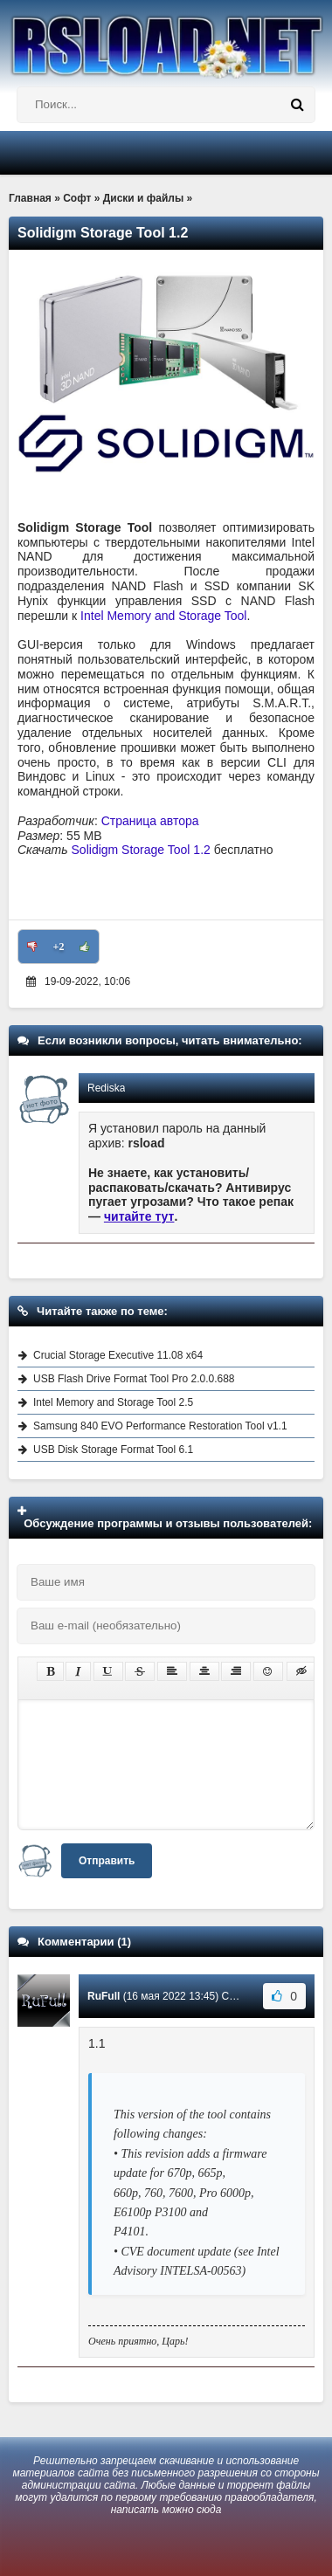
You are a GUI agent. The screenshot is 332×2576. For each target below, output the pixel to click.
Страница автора (150, 821)
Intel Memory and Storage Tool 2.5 (113, 1402)
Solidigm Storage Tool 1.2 (141, 850)
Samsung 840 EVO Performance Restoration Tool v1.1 (160, 1426)
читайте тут (139, 1216)
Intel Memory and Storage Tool (163, 616)
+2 (59, 946)
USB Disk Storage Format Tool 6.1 (113, 1449)
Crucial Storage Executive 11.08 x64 (118, 1355)
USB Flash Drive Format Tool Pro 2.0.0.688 (134, 1379)
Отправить (107, 1861)
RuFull (103, 1996)
